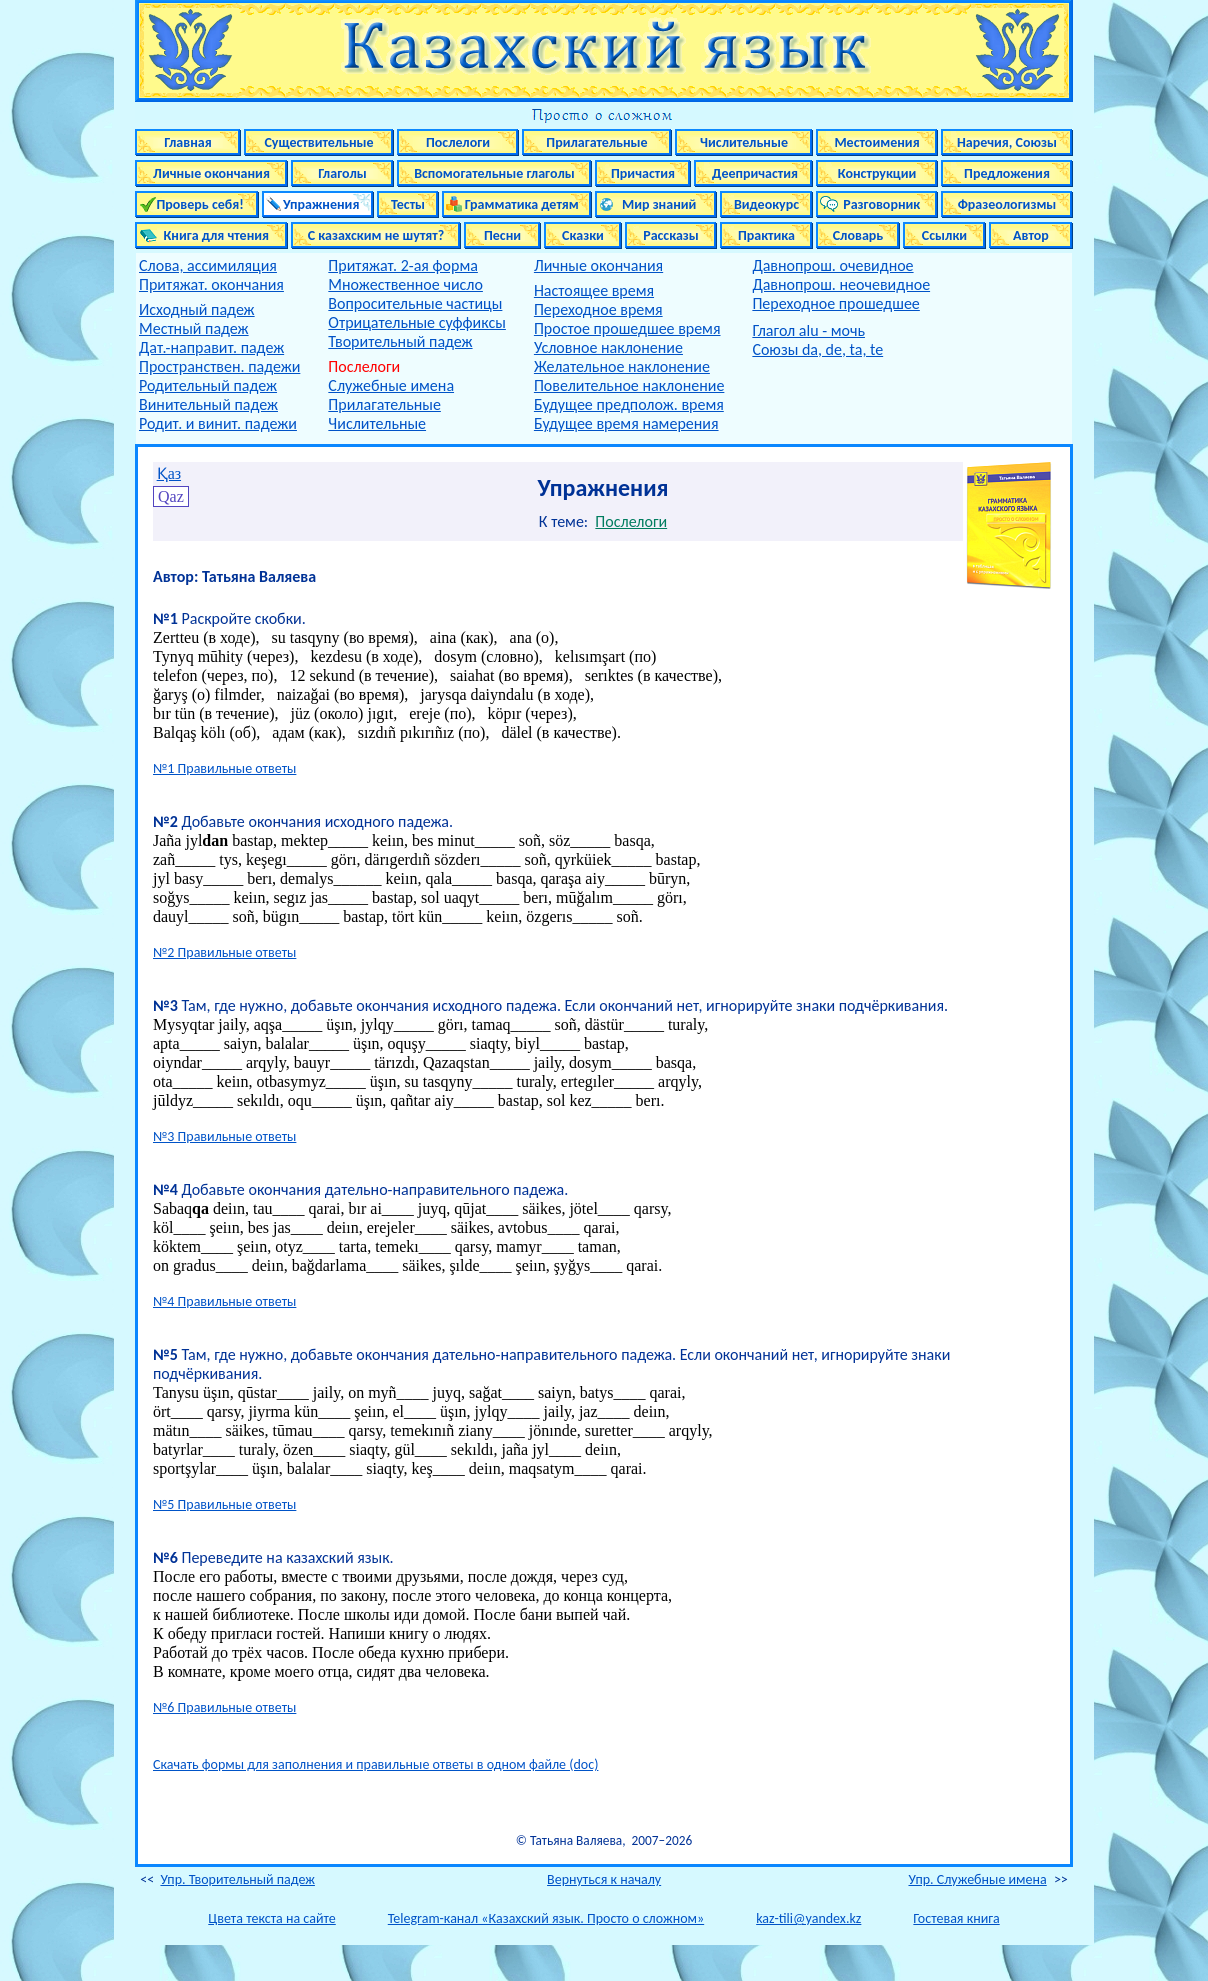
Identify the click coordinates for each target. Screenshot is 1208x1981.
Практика (766, 235)
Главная (187, 142)
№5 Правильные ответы (224, 1504)
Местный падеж (194, 328)
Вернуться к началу (604, 1879)
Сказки (583, 235)
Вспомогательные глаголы (494, 173)
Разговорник (877, 204)
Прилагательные (596, 142)
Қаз (169, 473)
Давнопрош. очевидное (832, 265)
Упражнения (318, 204)
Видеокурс (766, 204)
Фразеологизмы (1007, 204)
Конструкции (877, 173)
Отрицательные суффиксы (417, 322)
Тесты (408, 204)
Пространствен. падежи (219, 366)
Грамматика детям (517, 204)
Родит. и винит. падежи (218, 423)
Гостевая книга (956, 1918)
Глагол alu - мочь (808, 330)
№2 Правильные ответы (224, 952)
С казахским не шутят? (376, 235)
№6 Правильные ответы (224, 1707)
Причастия (643, 173)
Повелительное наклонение (629, 385)
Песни (502, 235)
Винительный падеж (208, 404)
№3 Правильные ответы (224, 1136)
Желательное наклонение (622, 366)
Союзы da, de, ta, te (817, 349)
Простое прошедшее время (627, 328)
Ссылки (944, 235)
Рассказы (671, 235)
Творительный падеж (400, 341)
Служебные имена (391, 385)
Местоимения (876, 142)
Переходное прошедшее (835, 303)
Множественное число (405, 284)
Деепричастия (753, 173)
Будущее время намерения (626, 423)
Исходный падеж (197, 309)
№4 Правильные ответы (224, 1301)
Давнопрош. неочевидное (841, 284)
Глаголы (342, 173)
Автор (1031, 235)
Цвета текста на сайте (271, 1918)
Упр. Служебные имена (977, 1879)
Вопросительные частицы (415, 303)
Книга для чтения (211, 235)
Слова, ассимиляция (208, 265)
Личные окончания (211, 173)
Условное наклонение (608, 347)
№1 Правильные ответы (224, 768)
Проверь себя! (197, 204)
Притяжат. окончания (211, 284)
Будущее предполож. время (629, 404)
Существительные (318, 142)
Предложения (1007, 173)
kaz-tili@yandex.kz (808, 1918)
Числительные (744, 142)
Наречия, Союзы (1007, 142)
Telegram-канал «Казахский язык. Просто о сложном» (546, 1918)
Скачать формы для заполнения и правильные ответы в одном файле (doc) (375, 1764)
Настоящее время (594, 290)
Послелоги (458, 142)
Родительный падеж (208, 385)
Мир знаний (656, 204)
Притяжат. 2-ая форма (403, 265)
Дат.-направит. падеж (211, 347)
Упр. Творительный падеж (237, 1879)
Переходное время (598, 309)
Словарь (858, 235)
